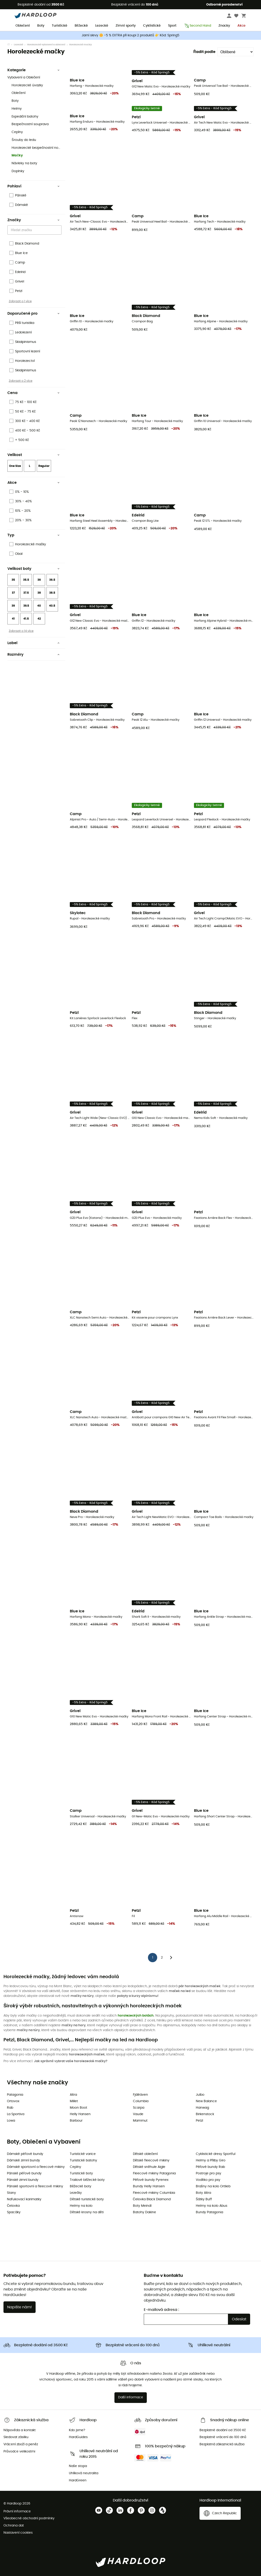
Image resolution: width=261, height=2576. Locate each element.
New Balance (206, 2101)
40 (39, 605)
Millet (74, 2101)
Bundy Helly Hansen (149, 2186)
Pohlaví (33, 186)
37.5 (26, 592)
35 (13, 579)
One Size (15, 466)
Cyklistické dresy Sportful (215, 2154)
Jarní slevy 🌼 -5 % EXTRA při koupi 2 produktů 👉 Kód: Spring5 (130, 35)
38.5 (52, 592)
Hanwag (202, 2107)
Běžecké (81, 25)
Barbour (76, 2120)
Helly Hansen (80, 2114)
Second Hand (197, 26)
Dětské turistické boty (87, 2199)
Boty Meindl (142, 2205)
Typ (33, 535)
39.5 (26, 605)
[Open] (59, 230)
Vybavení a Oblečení (23, 77)
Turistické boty (81, 2173)
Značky (33, 220)
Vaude (138, 2114)
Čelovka (13, 2205)
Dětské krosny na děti (87, 2212)
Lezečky (76, 2192)
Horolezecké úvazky (27, 85)
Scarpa (138, 2107)
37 (13, 592)
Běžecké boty (80, 2186)
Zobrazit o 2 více (20, 380)
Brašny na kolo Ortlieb (213, 2186)
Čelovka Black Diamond (152, 2199)
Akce (241, 25)
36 (39, 579)
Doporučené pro (33, 313)
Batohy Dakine (144, 2212)
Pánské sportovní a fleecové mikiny (35, 2186)
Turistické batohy (83, 2160)
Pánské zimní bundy (22, 2180)
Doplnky (18, 171)
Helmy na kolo (81, 2205)
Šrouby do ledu (24, 140)
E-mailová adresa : (161, 2310)
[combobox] (35, 230)
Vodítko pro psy (208, 2180)
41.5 (26, 618)
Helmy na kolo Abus (211, 2205)
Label (33, 643)
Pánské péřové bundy (24, 2173)
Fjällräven (140, 2094)
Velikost (33, 455)
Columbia (140, 2101)
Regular (43, 466)
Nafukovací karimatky (24, 2199)
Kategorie (33, 70)
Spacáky (14, 2212)
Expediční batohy (25, 116)
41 (13, 618)
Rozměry (33, 654)
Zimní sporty (126, 25)
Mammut (140, 2120)
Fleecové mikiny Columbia (154, 2192)
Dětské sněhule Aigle (149, 2167)
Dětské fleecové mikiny (151, 2160)
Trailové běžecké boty (87, 2180)
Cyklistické (152, 25)
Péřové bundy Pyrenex (151, 2180)
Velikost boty (33, 569)
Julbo (200, 2094)
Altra (73, 2094)
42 (39, 618)
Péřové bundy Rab (210, 2167)
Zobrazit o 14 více (21, 631)
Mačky (17, 155)
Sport (172, 25)
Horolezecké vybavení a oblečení (46, 44)
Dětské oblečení (145, 2154)
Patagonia (15, 2094)
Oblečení (22, 25)
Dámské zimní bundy (23, 2160)
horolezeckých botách (136, 2015)
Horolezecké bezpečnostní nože (36, 147)
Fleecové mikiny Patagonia (154, 2173)
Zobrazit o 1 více (20, 301)
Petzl (199, 2120)
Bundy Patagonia (209, 2212)
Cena (33, 393)
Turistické (59, 25)
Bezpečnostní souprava (30, 124)
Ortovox (13, 2101)
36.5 (52, 579)
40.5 (52, 605)
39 (13, 605)
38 (39, 592)
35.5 (26, 579)
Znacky (224, 25)
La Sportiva (15, 2114)
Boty (40, 25)
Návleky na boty (24, 163)
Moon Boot (78, 2107)
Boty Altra (203, 2192)
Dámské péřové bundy (25, 2154)
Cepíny (17, 132)
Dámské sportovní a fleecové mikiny (36, 2167)
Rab (10, 2107)
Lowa (11, 2120)
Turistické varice (83, 2154)
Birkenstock (205, 2114)
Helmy (17, 108)
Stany (11, 2192)
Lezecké (101, 25)
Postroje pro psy (208, 2173)
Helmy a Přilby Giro (211, 2160)
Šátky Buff (204, 2199)
